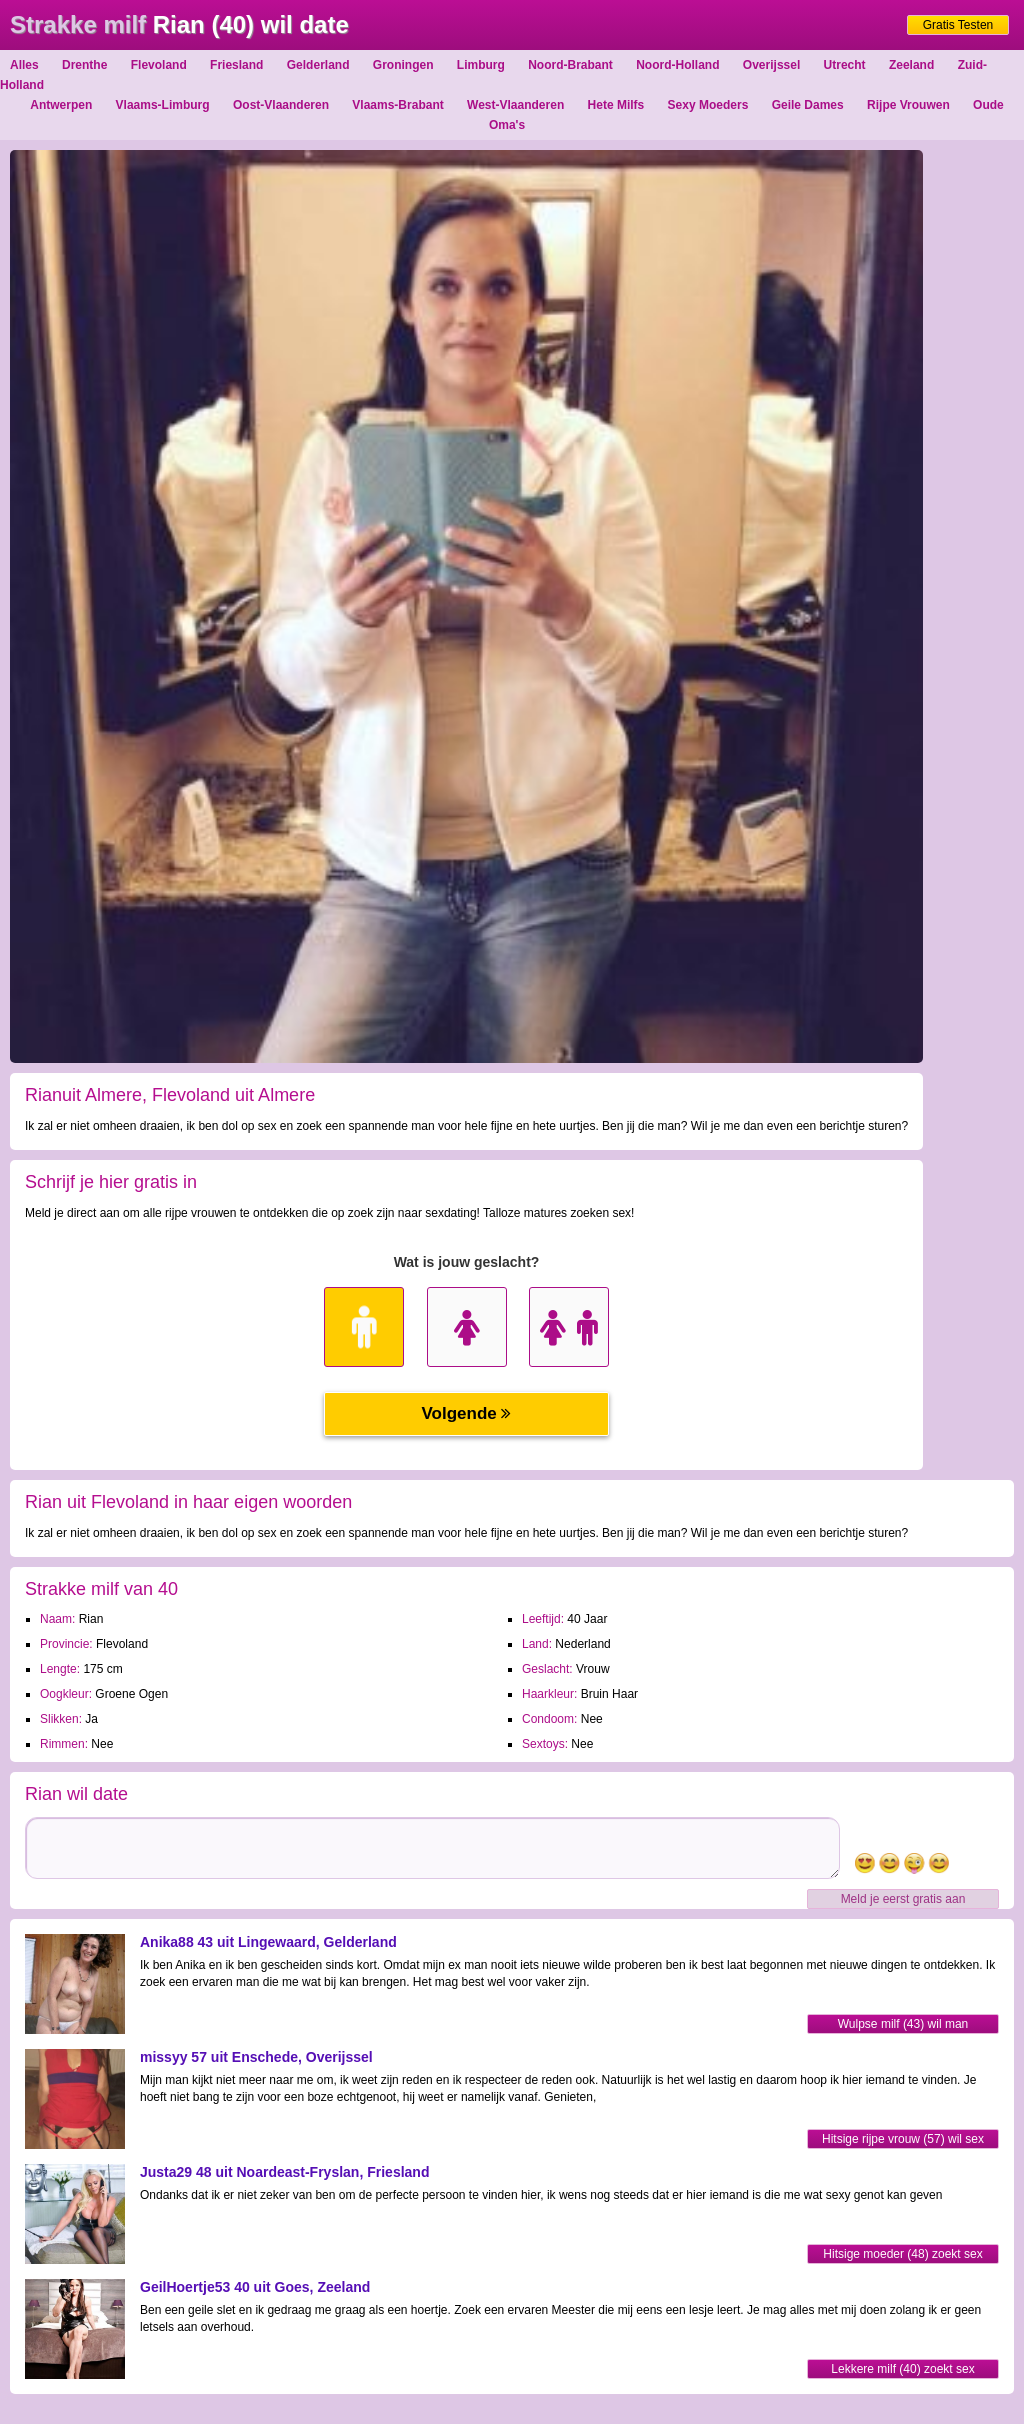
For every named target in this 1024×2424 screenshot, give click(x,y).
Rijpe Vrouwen (908, 105)
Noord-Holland (677, 65)
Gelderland (318, 65)
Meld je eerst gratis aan (903, 1899)
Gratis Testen (958, 25)
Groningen (403, 65)
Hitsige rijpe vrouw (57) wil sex (903, 2139)
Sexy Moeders (708, 105)
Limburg (481, 65)
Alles (24, 65)
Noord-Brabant (570, 65)
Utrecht (845, 65)
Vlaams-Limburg (163, 105)
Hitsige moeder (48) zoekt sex (902, 2254)
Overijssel (771, 65)
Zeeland (911, 65)
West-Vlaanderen (515, 105)
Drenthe (84, 65)
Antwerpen (61, 105)
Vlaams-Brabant (397, 105)
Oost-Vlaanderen (281, 105)
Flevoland (159, 65)
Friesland (236, 65)
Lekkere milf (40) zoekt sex (902, 2369)
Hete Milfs (616, 105)
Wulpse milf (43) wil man (903, 2024)
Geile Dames (808, 105)
